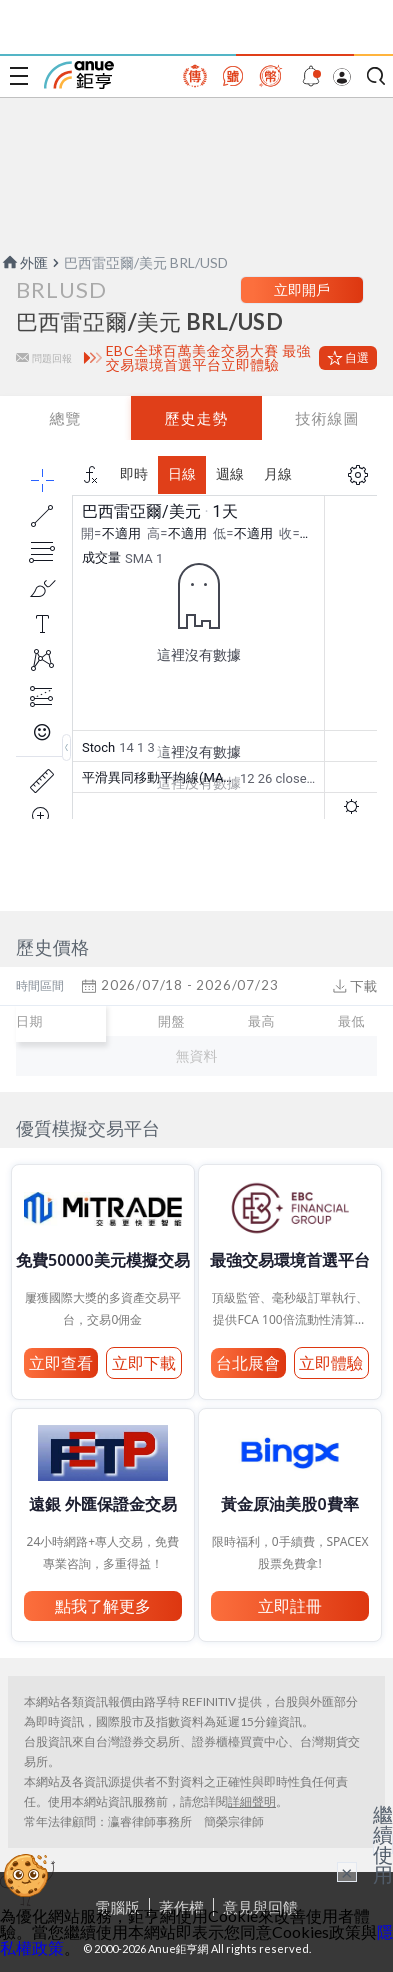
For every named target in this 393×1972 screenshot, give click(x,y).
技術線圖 (327, 418)
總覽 (65, 418)
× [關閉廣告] (347, 1872)
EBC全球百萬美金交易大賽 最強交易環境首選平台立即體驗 (208, 358)
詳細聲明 (252, 1801)
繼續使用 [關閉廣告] (383, 1844)
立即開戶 (302, 289)
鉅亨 (79, 75)
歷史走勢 (196, 418)
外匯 (24, 262)
